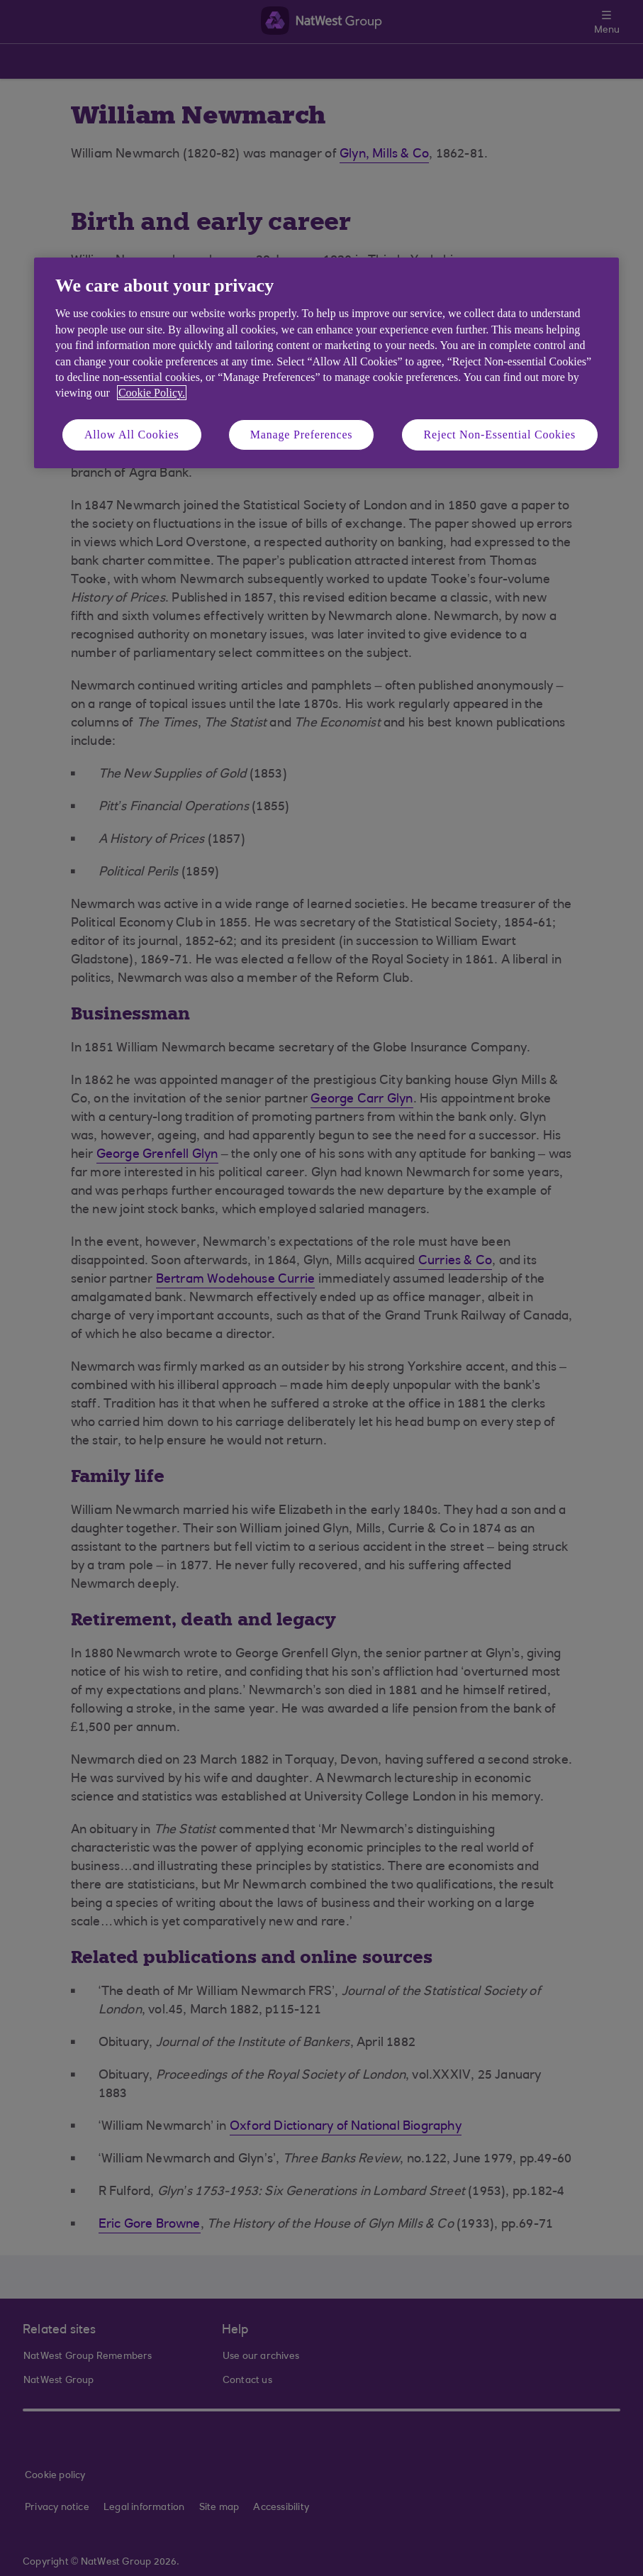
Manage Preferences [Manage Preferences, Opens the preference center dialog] (301, 435)
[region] (326, 363)
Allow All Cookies (131, 435)
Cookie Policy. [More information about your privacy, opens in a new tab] (151, 393)
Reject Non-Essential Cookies (500, 435)
